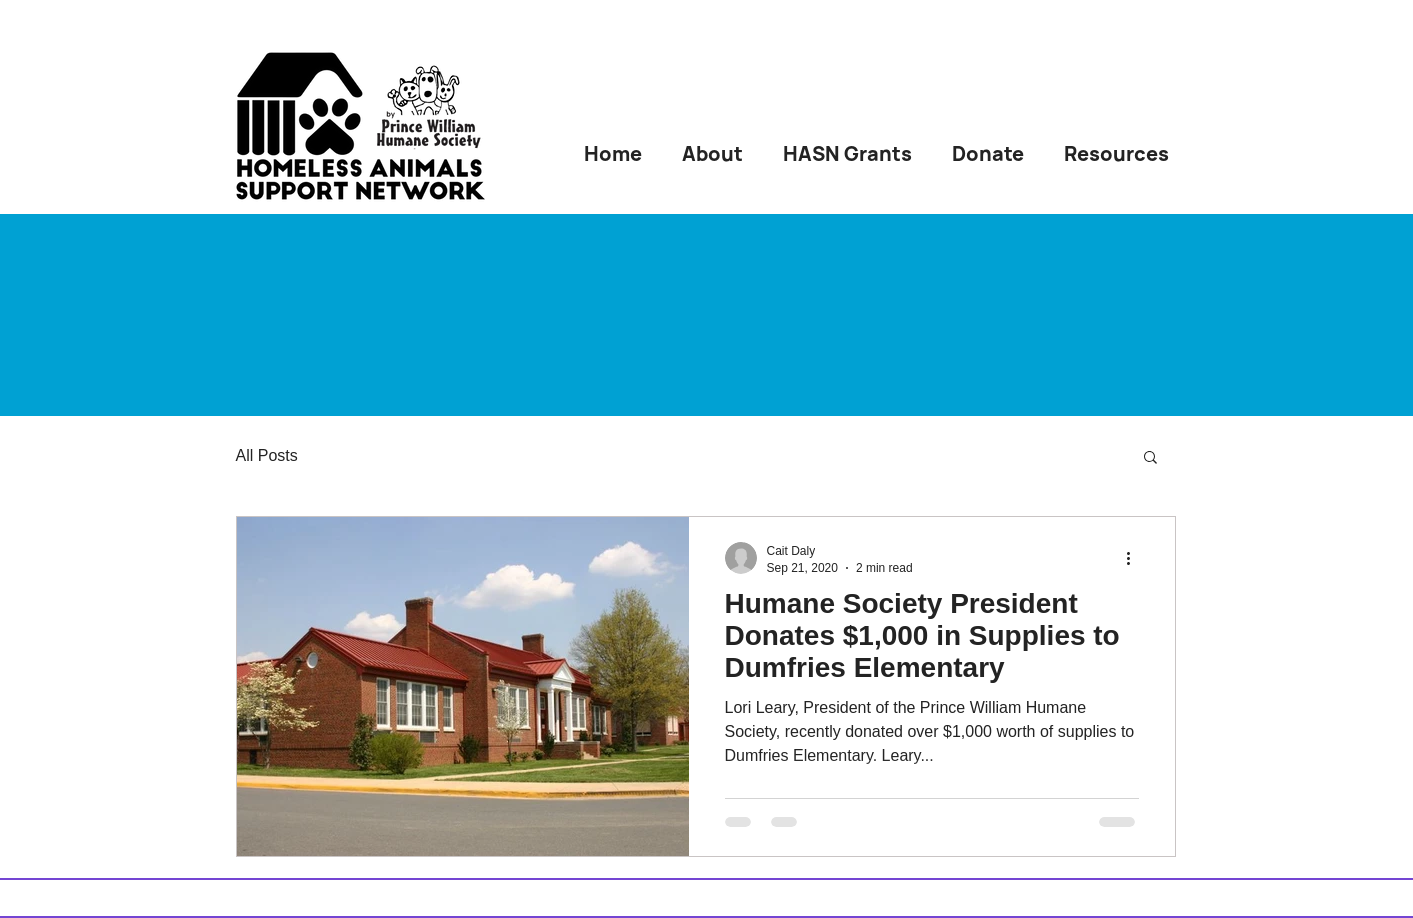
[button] (1150, 458)
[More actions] (1136, 558)
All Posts (267, 455)
